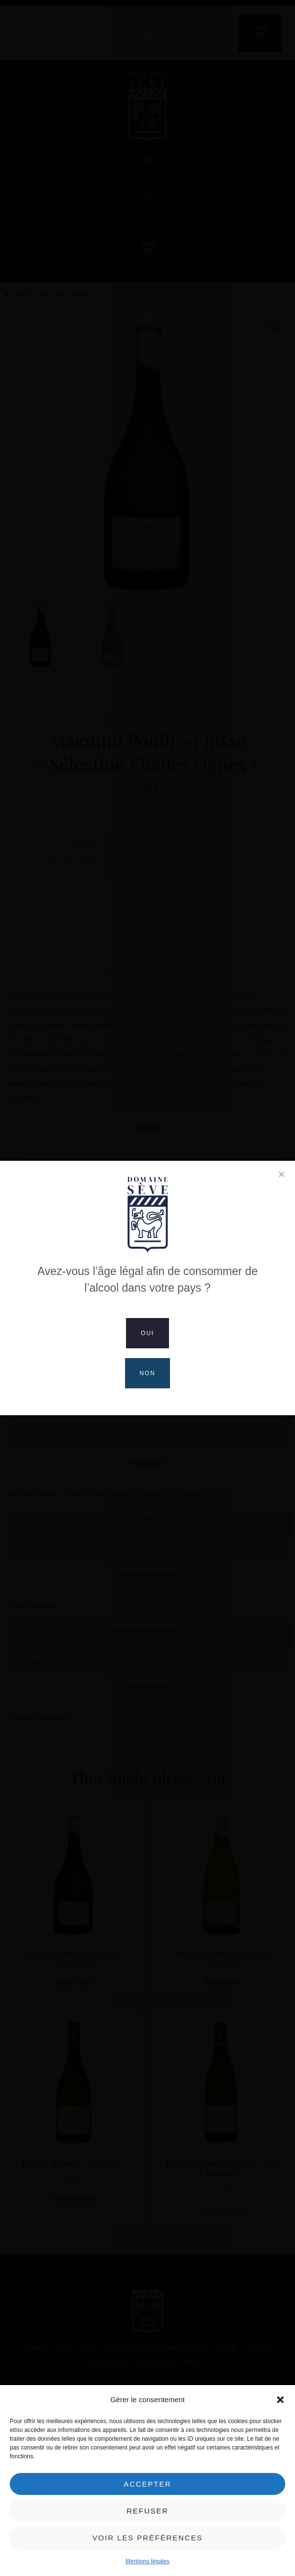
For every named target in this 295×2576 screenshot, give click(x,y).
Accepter (147, 2484)
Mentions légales (147, 2561)
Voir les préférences (147, 2538)
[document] (147, 1288)
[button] (280, 2400)
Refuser (147, 2511)
